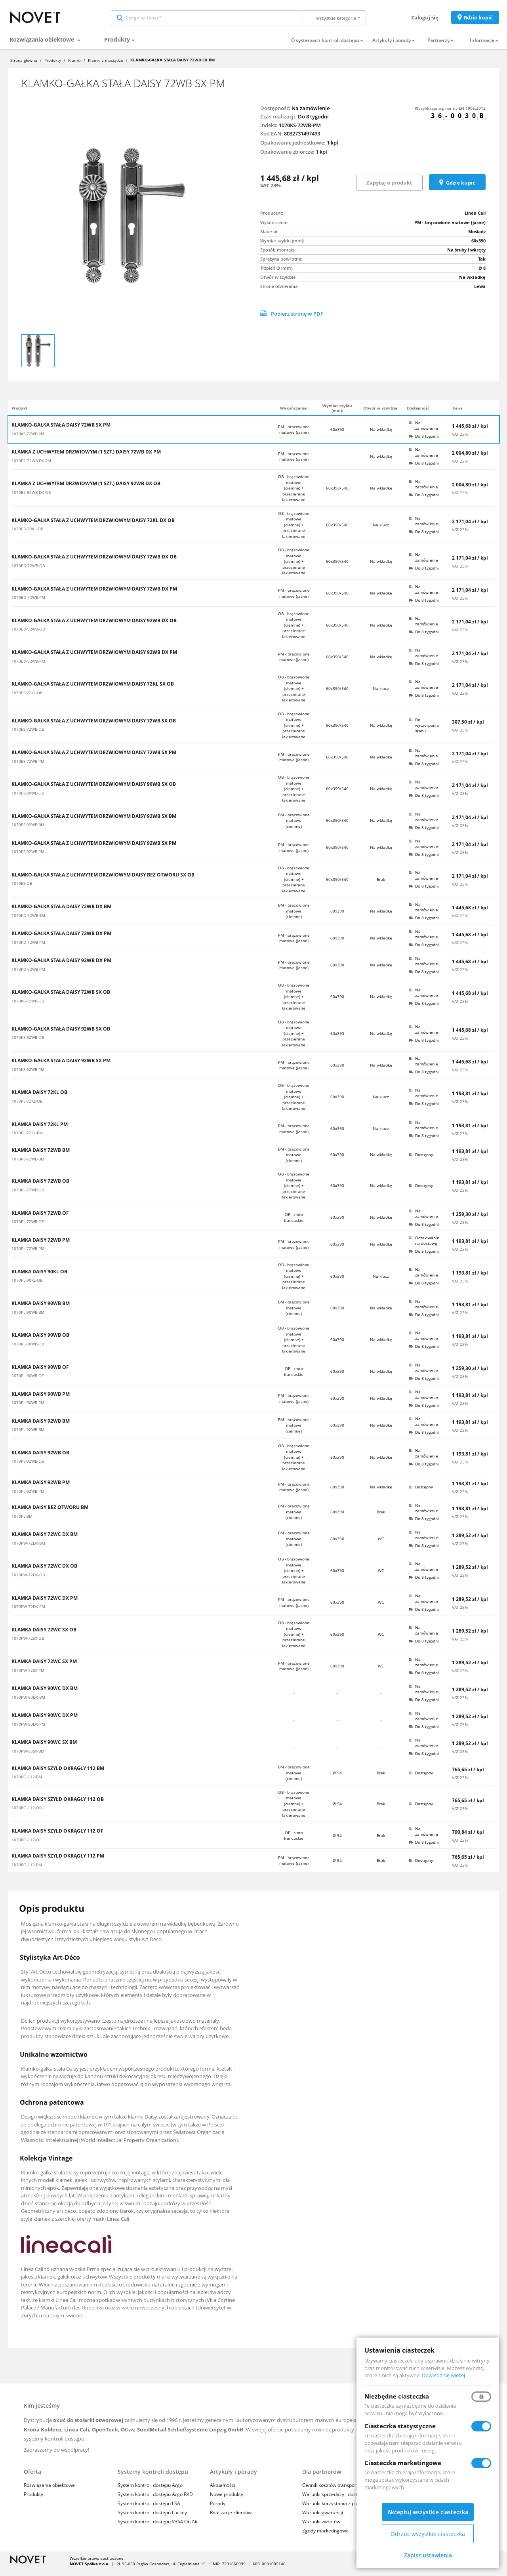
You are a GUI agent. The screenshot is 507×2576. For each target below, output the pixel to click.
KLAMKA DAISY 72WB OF (40, 1218)
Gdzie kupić (478, 20)
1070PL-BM (21, 1521)
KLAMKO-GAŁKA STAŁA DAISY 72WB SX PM (61, 430)
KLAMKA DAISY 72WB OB (40, 1187)
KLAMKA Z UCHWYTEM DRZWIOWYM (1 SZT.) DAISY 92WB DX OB (85, 489)
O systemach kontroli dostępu (325, 46)
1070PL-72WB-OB (27, 1195)
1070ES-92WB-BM (27, 830)
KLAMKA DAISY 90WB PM (40, 1399)
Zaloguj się (424, 20)
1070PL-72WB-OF (27, 1227)
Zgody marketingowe (325, 2536)
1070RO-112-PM (26, 1870)
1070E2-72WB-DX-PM (31, 466)
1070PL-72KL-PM (27, 1138)
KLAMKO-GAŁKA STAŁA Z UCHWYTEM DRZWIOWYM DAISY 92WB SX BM (93, 822)
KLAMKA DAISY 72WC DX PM (44, 1603)
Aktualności (222, 2490)
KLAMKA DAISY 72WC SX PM (44, 1667)
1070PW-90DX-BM (28, 1702)
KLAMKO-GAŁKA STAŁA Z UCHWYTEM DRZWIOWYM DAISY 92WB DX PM (94, 658)
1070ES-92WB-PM (27, 857)
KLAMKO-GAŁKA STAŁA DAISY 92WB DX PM (61, 966)
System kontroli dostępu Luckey (152, 2518)
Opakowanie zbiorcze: (287, 157)
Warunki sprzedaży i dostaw (333, 2499)
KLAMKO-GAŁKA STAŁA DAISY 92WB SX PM (61, 1066)
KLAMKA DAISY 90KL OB (39, 1277)
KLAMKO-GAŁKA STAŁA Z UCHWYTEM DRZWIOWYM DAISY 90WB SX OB (93, 790)
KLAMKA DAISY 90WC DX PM (44, 1721)
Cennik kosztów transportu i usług (339, 2490)
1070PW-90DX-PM (28, 1729)
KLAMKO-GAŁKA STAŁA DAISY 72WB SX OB (60, 998)
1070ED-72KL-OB (27, 534)
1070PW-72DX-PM (28, 1612)
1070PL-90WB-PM (27, 1408)
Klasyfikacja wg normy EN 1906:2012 (450, 113)
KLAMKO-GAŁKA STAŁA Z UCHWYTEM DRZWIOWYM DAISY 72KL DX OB (93, 526)
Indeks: (269, 130)
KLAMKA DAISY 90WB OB (40, 1341)
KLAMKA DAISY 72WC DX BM (44, 1540)
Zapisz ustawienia (428, 2555)
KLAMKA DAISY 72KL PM (39, 1130)
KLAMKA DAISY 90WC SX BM (44, 1748)
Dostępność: (275, 113)
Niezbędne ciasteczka (396, 2396)
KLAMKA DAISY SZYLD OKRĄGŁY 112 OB (57, 1805)
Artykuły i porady (391, 46)
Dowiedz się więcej (443, 2375)
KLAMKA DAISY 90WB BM (40, 1309)
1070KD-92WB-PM (28, 974)
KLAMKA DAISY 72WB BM (40, 1156)
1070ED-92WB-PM (28, 666)
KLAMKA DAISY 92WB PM (40, 1488)
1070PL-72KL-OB (26, 1106)
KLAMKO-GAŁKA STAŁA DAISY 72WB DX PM (61, 939)
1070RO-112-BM (26, 1782)
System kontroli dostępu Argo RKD (155, 2499)
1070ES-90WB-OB (27, 798)
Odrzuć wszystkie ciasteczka (428, 2534)
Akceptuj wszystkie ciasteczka (427, 2512)
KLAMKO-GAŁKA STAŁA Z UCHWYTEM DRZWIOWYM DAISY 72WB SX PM (93, 758)
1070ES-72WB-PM (27, 767)
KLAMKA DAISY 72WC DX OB (44, 1572)
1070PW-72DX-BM (28, 1548)
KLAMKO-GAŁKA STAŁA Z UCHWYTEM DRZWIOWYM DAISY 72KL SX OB (92, 690)
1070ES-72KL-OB (26, 698)
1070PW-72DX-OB (28, 1580)
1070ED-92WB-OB (28, 634)
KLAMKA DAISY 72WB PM (40, 1245)
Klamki (74, 66)
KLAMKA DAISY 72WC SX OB (43, 1635)
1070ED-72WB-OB (28, 571)
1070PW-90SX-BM (27, 1756)
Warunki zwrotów (321, 2527)
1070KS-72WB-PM (27, 439)
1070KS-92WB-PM (27, 1075)
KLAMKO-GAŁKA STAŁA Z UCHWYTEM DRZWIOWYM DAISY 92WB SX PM (93, 849)
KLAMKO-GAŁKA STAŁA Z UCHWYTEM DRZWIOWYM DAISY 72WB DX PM (94, 594)
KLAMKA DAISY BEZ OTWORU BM (49, 1513)
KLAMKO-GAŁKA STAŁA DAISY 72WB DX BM (61, 912)
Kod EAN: (271, 139)
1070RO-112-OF (26, 1845)
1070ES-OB (21, 889)
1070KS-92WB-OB (27, 1043)
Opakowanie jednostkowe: (293, 148)
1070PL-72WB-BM (27, 1164)
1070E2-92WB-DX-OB (31, 498)
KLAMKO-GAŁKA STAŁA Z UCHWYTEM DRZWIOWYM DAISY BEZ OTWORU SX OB (102, 880)
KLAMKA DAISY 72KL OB (39, 1098)
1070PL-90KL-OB (26, 1285)
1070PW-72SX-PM (27, 1676)
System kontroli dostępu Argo (150, 2490)
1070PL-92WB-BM (27, 1435)
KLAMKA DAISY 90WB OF (40, 1373)
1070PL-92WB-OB (27, 1466)
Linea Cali (475, 218)
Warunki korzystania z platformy (337, 2509)
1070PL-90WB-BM (27, 1317)
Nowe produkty (226, 2499)
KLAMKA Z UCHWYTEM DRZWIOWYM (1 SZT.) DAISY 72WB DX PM (86, 457)
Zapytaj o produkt (389, 188)
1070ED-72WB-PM (28, 603)
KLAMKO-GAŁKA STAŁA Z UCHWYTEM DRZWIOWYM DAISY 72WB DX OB (94, 563)
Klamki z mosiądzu (105, 66)
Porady (217, 2509)
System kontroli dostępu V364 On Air (158, 2527)
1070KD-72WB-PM (28, 948)
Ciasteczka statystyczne (400, 2426)
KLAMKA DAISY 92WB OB (40, 1458)
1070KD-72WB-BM (28, 921)
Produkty (117, 45)
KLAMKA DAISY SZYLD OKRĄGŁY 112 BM (57, 1774)
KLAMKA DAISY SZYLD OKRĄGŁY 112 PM (57, 1861)
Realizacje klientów (231, 2518)
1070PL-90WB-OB (27, 1349)
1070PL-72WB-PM (27, 1254)
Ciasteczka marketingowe (402, 2463)
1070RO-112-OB (26, 1813)
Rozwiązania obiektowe (43, 45)
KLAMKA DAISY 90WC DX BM (44, 1694)
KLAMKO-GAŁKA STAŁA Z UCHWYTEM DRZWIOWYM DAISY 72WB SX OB (93, 726)
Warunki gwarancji (322, 2518)
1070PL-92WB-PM (27, 1496)
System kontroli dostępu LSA (149, 2509)
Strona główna (23, 66)
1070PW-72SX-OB (27, 1643)
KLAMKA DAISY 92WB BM (40, 1426)
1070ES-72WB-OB (27, 734)
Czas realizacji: (278, 122)
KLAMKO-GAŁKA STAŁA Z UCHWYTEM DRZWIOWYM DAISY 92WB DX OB (94, 626)
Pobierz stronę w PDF (291, 319)
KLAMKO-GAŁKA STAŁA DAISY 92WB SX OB (60, 1034)
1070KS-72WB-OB (27, 1006)
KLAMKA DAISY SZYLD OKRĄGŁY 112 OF (57, 1836)
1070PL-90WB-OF (27, 1381)
